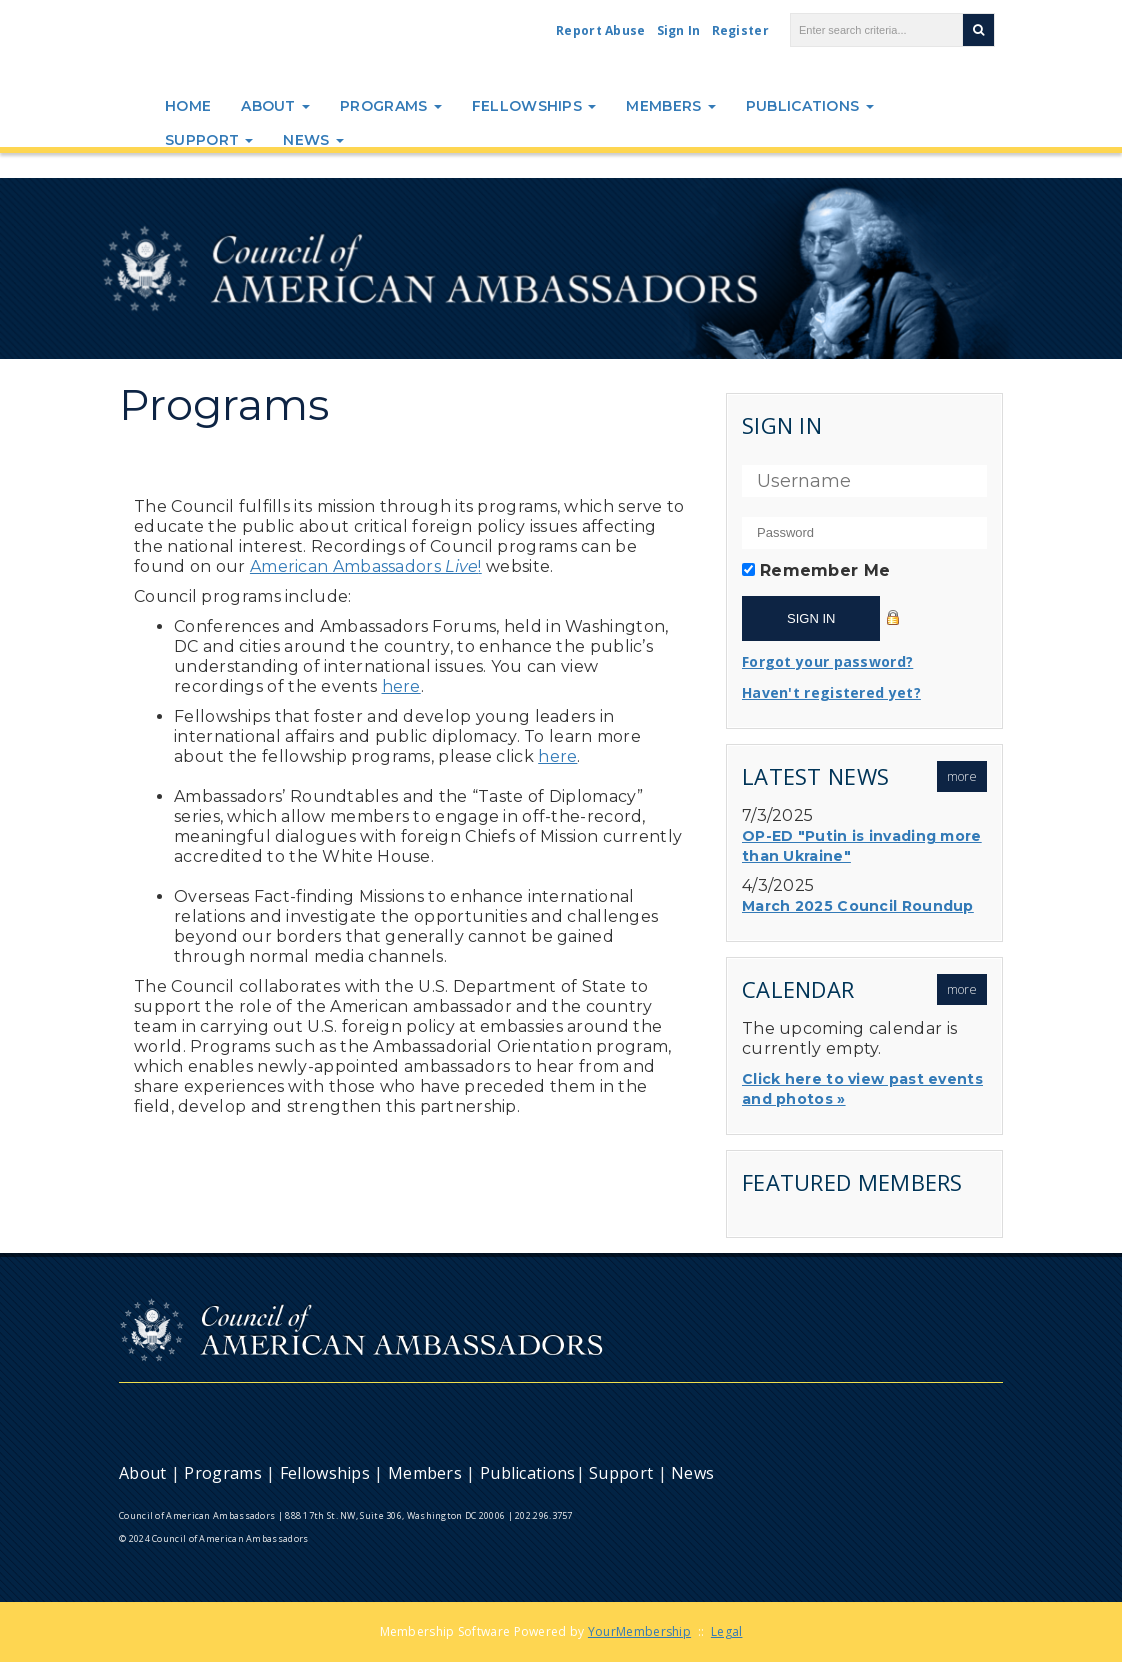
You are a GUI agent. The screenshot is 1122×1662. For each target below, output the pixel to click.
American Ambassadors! (366, 566)
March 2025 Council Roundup (858, 906)
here (401, 686)
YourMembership (639, 1631)
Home (188, 106)
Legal (727, 1631)
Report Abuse (601, 30)
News (313, 140)
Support (209, 140)
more (962, 776)
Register (740, 30)
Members (670, 106)
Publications (810, 106)
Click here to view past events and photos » (862, 1089)
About (275, 106)
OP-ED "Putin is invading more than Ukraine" (862, 846)
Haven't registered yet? (831, 692)
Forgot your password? (827, 661)
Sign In (679, 30)
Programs (391, 106)
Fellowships (534, 106)
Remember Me (825, 570)
